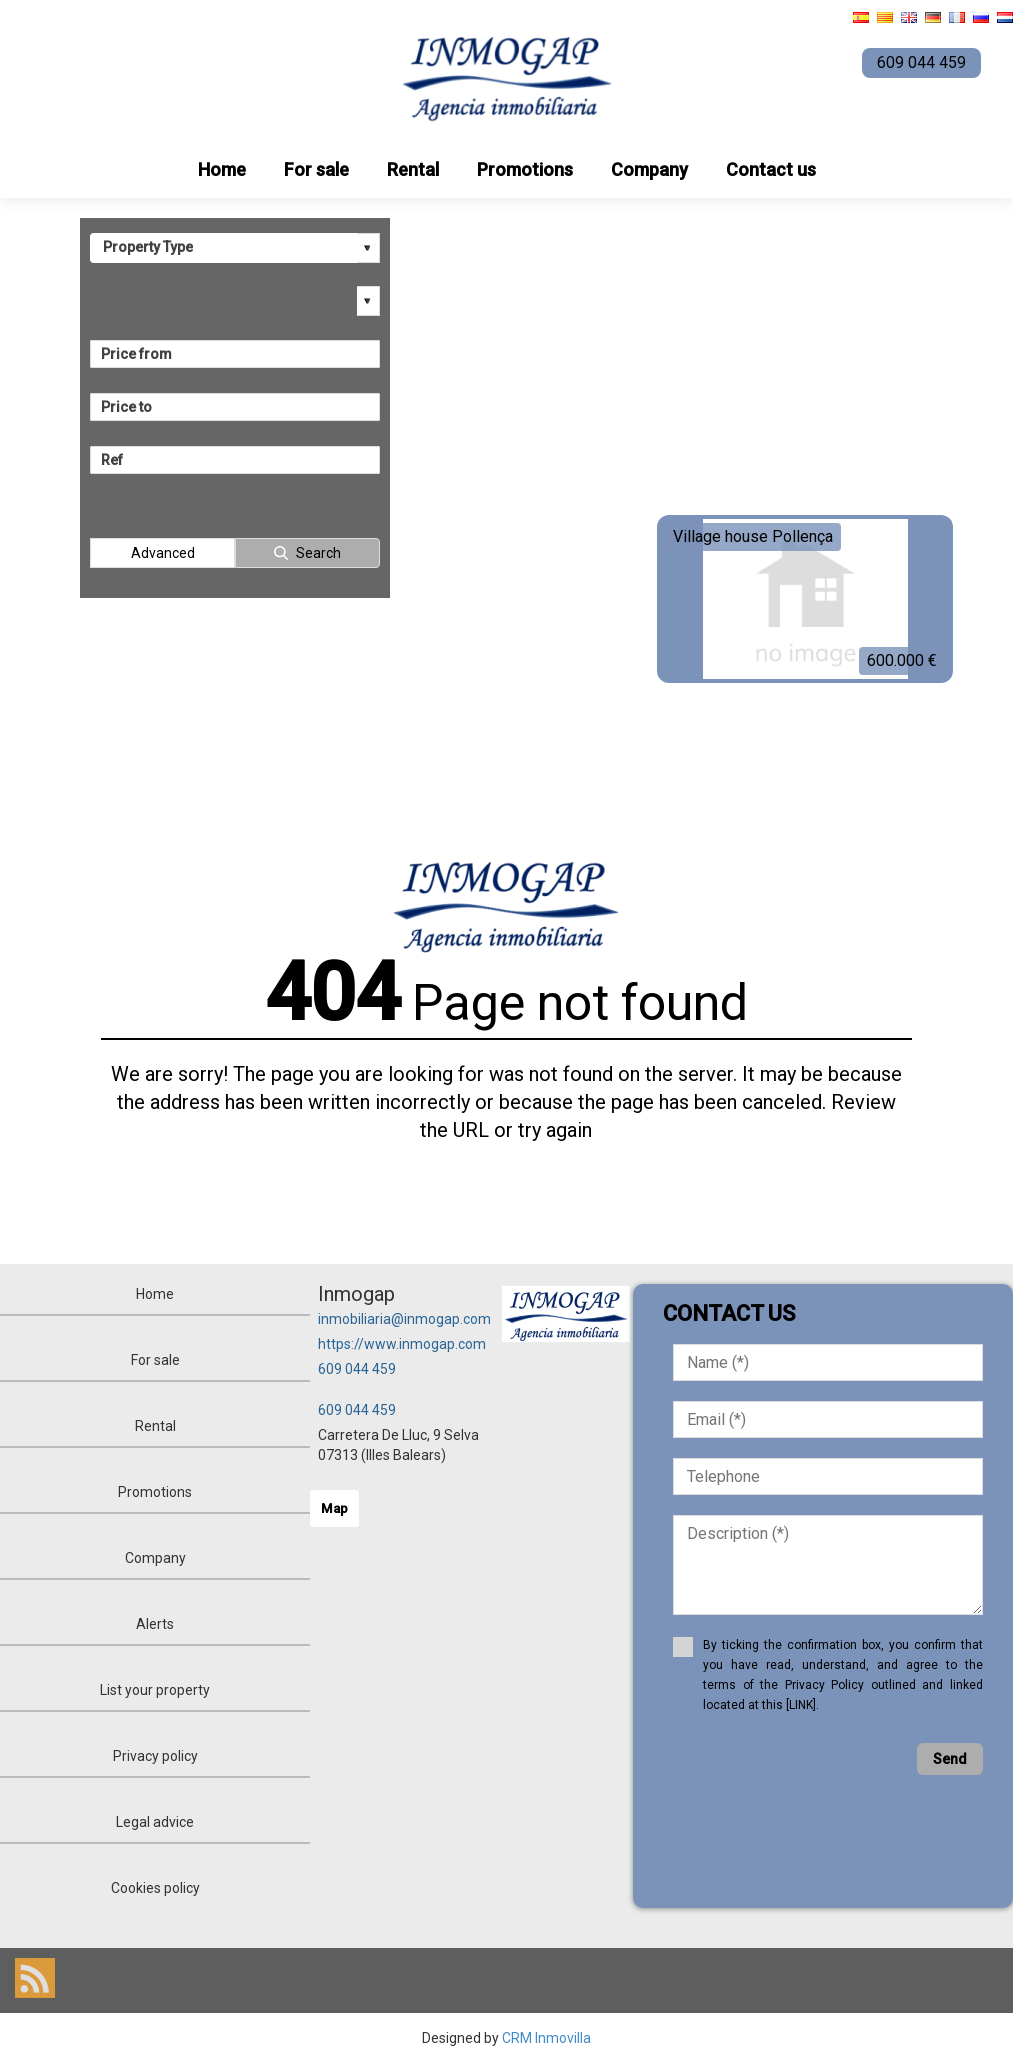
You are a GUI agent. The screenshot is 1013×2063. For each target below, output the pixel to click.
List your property (155, 1690)
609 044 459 (357, 1369)
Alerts (155, 1624)
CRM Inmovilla (546, 2038)
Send (950, 1759)
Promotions (525, 169)
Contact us (771, 169)
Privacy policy (155, 1756)
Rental (413, 169)
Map (334, 1508)
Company (649, 169)
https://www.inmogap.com (402, 1344)
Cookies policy (155, 1888)
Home (222, 169)
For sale (316, 169)
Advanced (163, 553)
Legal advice (155, 1822)
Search (318, 553)
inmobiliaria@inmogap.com (404, 1319)
